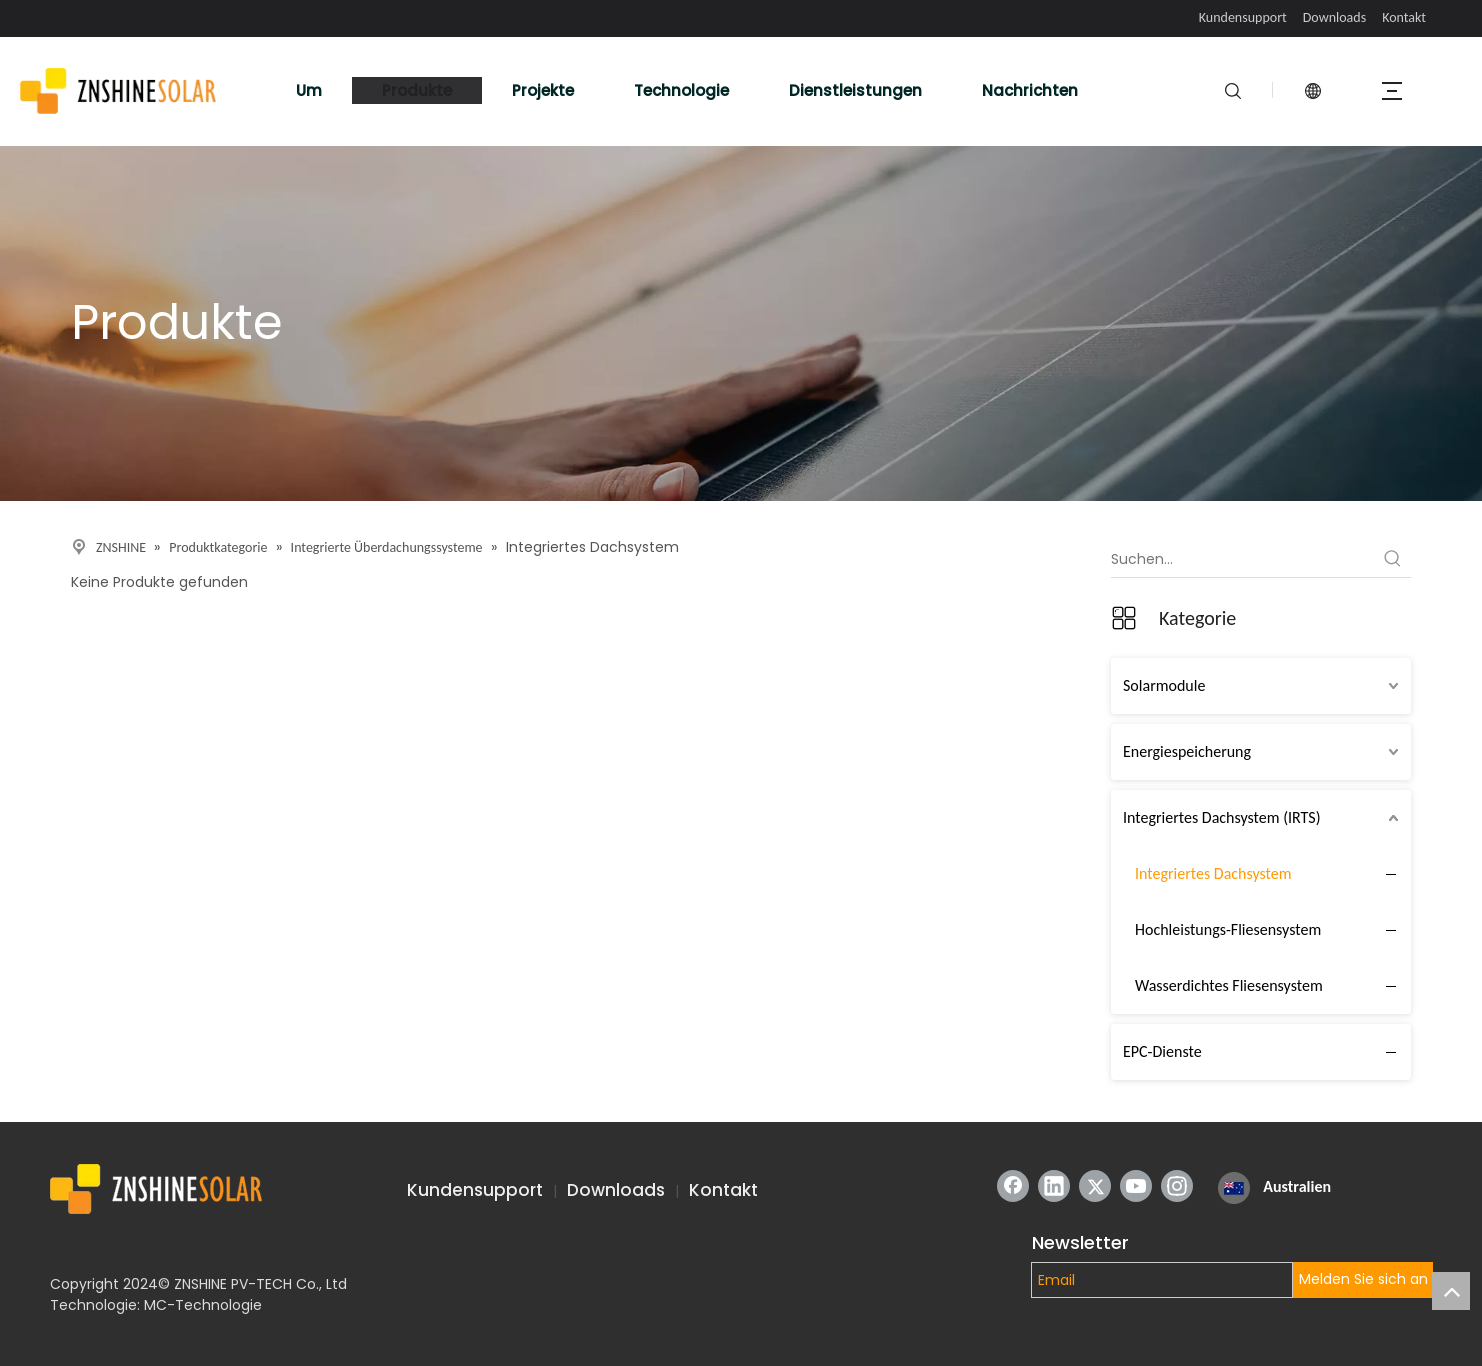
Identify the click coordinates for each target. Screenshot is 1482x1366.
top (1451, 1291)
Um (309, 90)
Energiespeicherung (1187, 751)
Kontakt (1404, 17)
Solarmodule (1164, 685)
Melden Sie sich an (1363, 1279)
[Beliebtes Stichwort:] (1393, 559)
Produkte (417, 90)
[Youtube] (1136, 1186)
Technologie (681, 90)
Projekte (543, 90)
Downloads (1334, 17)
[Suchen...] (1243, 559)
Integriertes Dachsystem (1213, 873)
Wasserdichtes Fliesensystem (1229, 985)
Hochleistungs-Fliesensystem (1228, 929)
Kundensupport (1243, 17)
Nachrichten (1030, 90)
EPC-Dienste (1162, 1051)
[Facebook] (1013, 1186)
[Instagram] (1177, 1186)
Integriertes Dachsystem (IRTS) (1221, 817)
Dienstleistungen (855, 90)
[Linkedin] (1054, 1186)
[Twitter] (1095, 1186)
